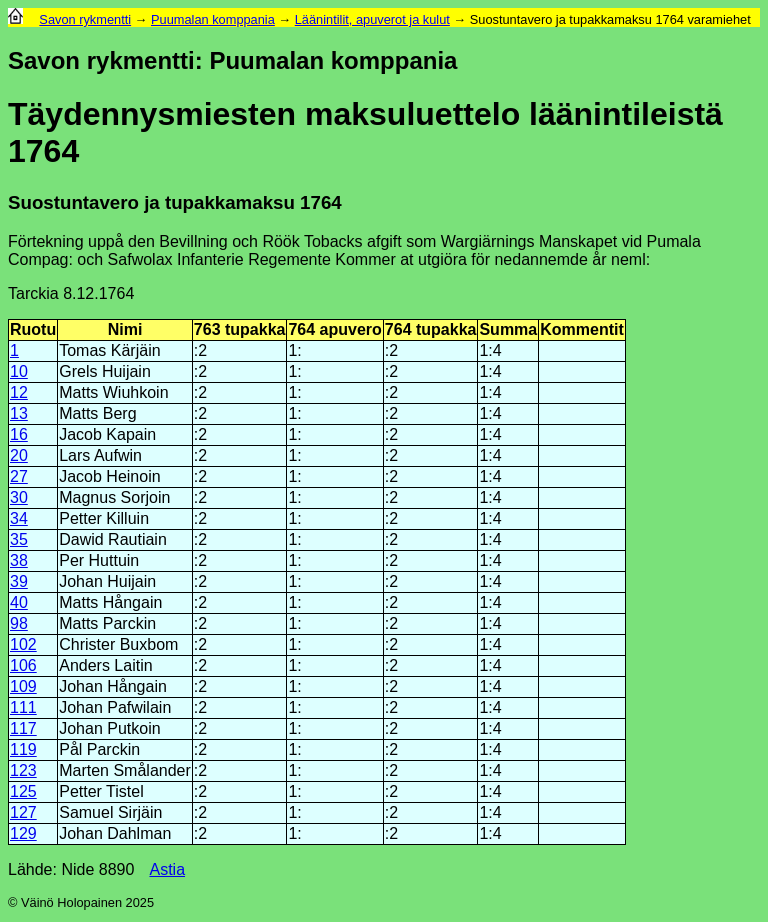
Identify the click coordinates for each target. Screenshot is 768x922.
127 (23, 812)
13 (19, 413)
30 (19, 497)
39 (19, 581)
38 (19, 560)
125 (23, 791)
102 (23, 644)
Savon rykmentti (85, 19)
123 (23, 770)
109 (23, 686)
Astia (167, 869)
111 (23, 707)
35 (19, 539)
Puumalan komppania (213, 19)
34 (19, 518)
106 (23, 665)
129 (23, 833)
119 (23, 749)
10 (19, 371)
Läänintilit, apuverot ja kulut (372, 19)
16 (19, 434)
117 (23, 728)
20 (19, 455)
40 (19, 602)
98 (19, 623)
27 (19, 476)
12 (19, 392)
